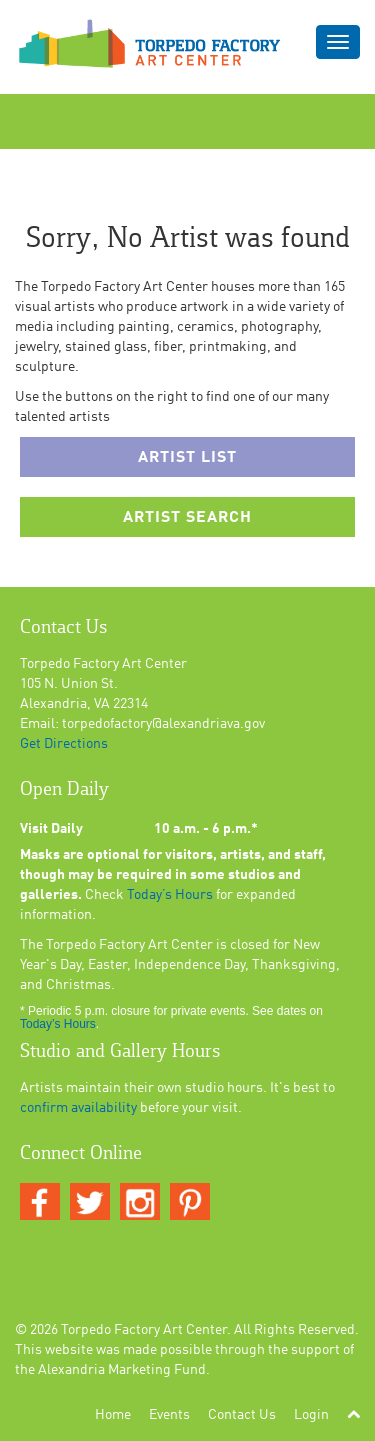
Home (113, 1415)
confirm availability (78, 1108)
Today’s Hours (170, 895)
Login (311, 1415)
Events (169, 1415)
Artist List (187, 458)
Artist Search (187, 518)
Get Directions (64, 744)
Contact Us (242, 1415)
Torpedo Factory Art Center (144, 1330)
